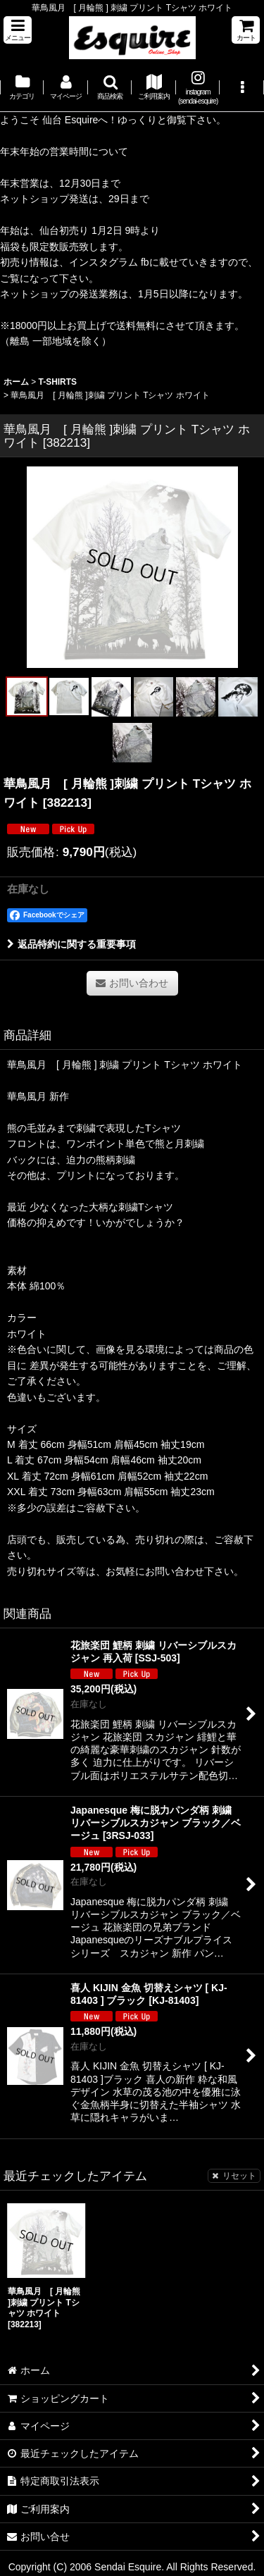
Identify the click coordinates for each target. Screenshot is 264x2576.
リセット (234, 2175)
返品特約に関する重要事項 (71, 944)
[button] (18, 30)
